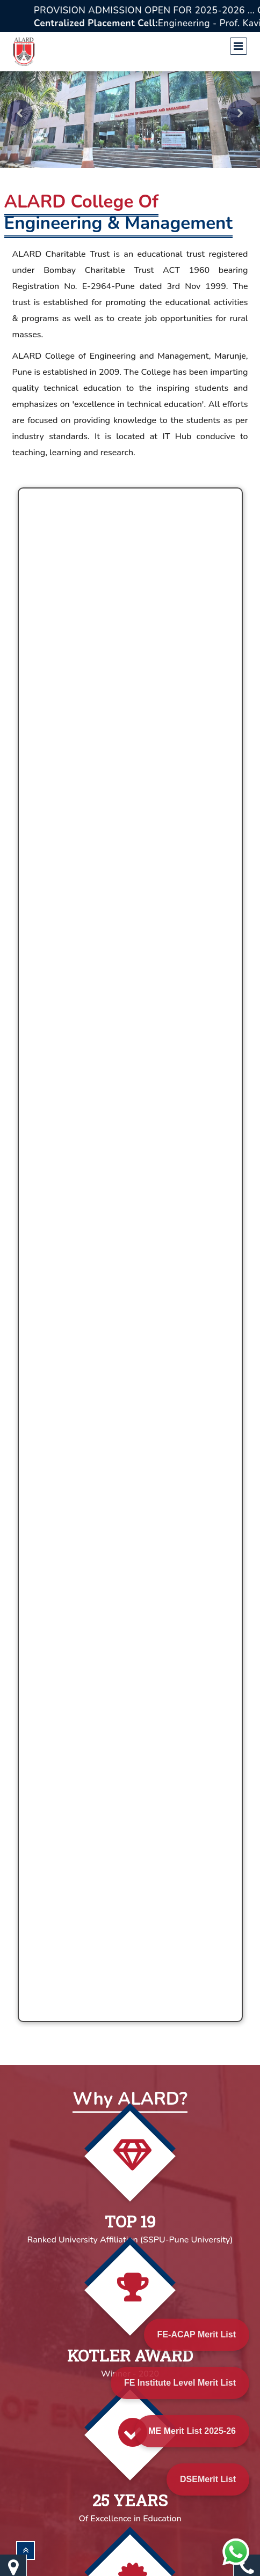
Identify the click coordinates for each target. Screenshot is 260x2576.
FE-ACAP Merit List (196, 2334)
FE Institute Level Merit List (180, 2382)
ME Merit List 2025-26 (192, 2431)
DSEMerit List (208, 2479)
